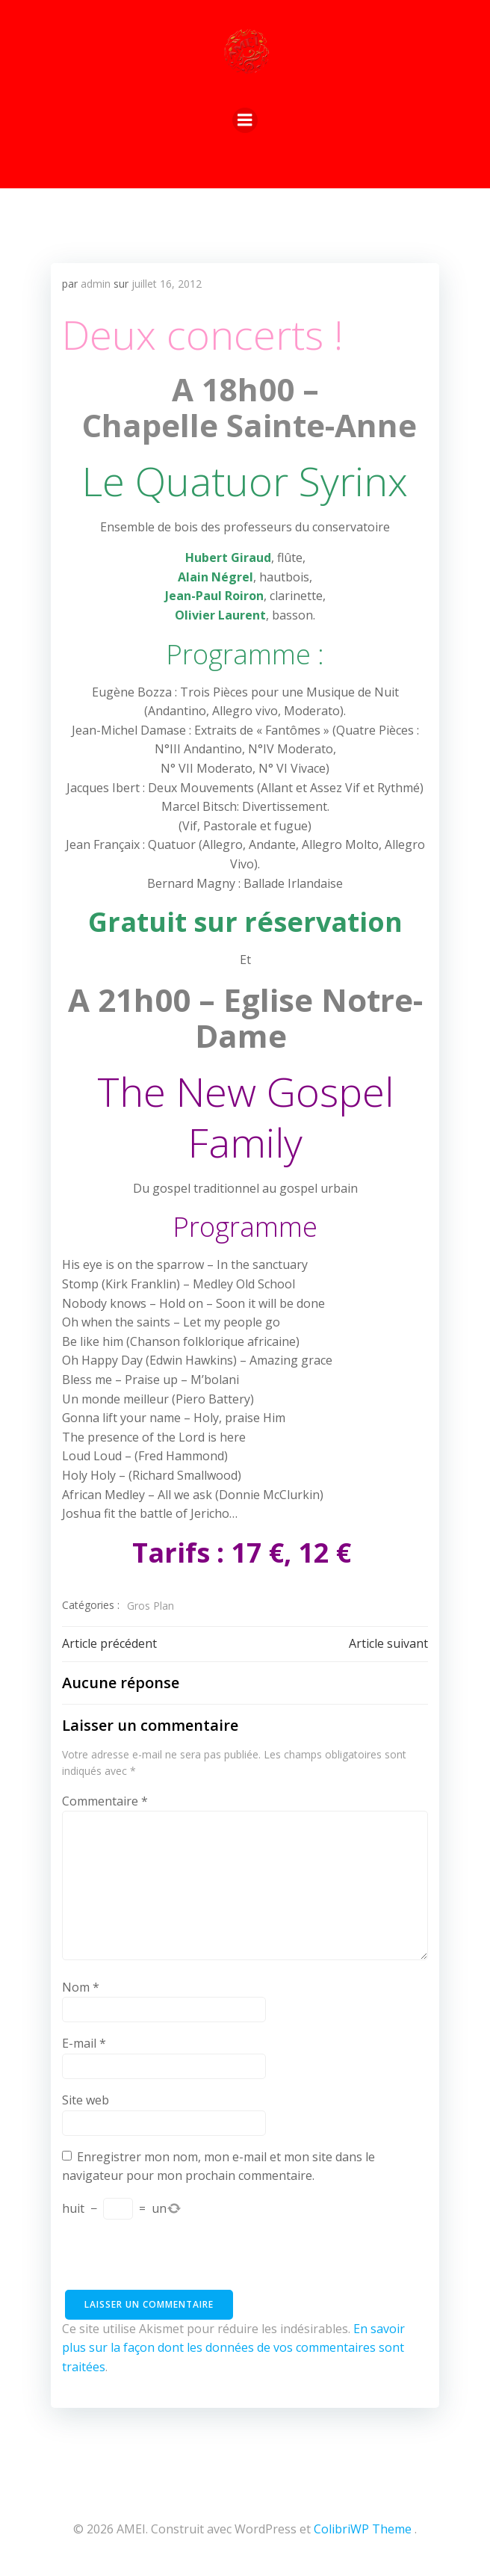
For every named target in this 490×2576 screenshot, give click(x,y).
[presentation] (175, 2260)
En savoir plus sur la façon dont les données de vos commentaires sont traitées (233, 2347)
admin (96, 284)
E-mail (84, 2043)
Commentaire (105, 1801)
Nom (80, 1987)
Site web (85, 2100)
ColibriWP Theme (363, 2529)
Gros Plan (150, 1606)
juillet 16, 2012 (166, 284)
